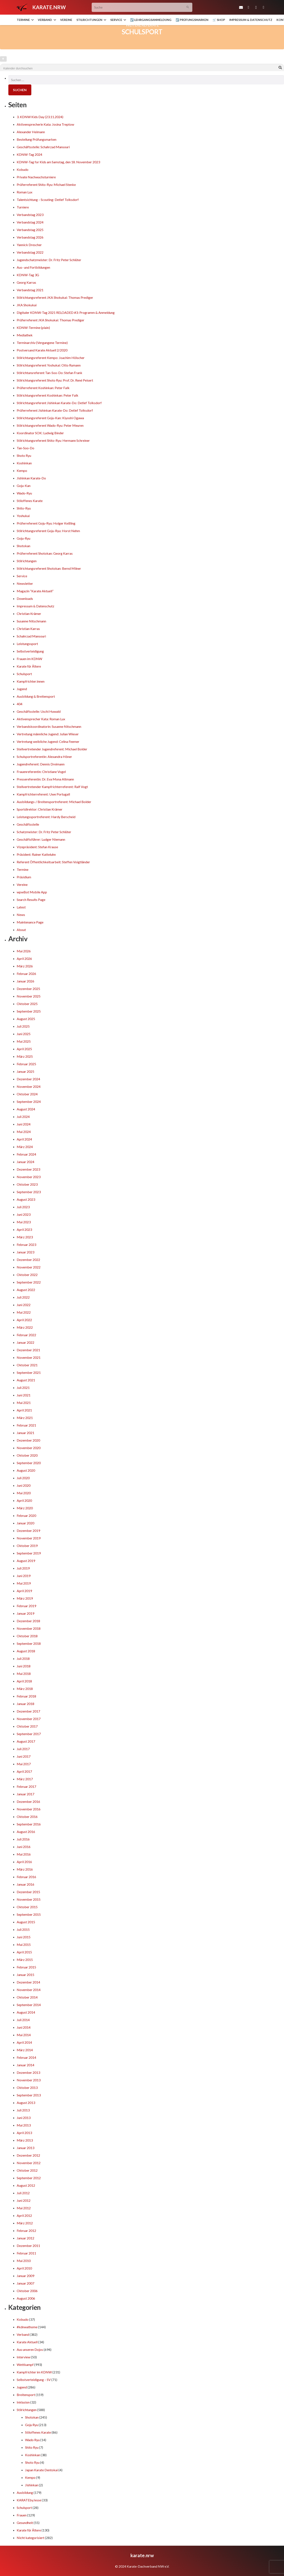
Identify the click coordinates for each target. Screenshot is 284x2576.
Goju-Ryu (23, 538)
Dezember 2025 (28, 989)
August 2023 (26, 1199)
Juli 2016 (23, 1839)
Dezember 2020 (28, 1440)
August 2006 (26, 2298)
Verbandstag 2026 (30, 237)
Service (22, 576)
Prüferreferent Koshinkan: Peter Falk (43, 388)
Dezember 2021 (28, 1350)
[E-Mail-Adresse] (241, 7)
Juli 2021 (23, 1388)
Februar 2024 (26, 1154)
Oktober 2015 (27, 1907)
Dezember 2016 (28, 1801)
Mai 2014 (24, 2035)
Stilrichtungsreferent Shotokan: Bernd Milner (49, 568)
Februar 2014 (26, 2057)
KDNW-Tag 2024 (29, 154)
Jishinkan (31, 2485)
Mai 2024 (24, 1132)
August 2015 (26, 1922)
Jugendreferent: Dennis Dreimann (41, 764)
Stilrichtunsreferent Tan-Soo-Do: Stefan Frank (49, 373)
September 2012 (29, 2178)
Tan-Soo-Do (25, 448)
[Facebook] (248, 7)
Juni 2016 (23, 1847)
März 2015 (25, 1960)
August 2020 (26, 1470)
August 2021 (26, 1380)
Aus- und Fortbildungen (33, 267)
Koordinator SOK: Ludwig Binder (40, 433)
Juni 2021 (23, 1395)
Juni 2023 (23, 1214)
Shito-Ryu (24, 508)
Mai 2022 (24, 1312)
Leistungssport (27, 644)
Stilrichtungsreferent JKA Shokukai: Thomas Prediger (55, 297)
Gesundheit (25, 2523)
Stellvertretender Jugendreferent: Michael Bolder (52, 749)
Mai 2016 (24, 1854)
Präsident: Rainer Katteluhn (36, 854)
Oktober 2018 (27, 1636)
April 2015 (24, 1952)
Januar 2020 (25, 1523)
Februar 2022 (26, 1335)
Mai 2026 (24, 951)
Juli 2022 (23, 1297)
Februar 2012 (26, 2230)
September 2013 (29, 2095)
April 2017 (24, 1771)
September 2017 (29, 1734)
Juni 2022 (23, 1305)
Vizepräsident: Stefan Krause (37, 847)
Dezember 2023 (28, 1169)
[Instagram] (256, 7)
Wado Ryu (32, 2440)
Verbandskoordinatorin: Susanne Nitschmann (49, 726)
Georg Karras (26, 282)
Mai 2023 (24, 1222)
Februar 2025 (26, 1064)
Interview (23, 2357)
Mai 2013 (24, 2125)
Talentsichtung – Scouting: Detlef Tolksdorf (48, 200)
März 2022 (25, 1327)
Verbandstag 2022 (30, 252)
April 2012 (24, 2215)
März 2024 (25, 1147)
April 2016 (24, 1862)
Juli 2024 (23, 1117)
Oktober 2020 (27, 1455)
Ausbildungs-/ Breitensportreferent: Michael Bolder (54, 802)
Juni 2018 (23, 1666)
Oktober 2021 (27, 1365)
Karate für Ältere (29, 666)
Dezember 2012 (28, 2155)
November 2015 (29, 1899)
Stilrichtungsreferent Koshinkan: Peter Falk (47, 395)
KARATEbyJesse (29, 2500)
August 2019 (26, 1561)
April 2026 (24, 958)
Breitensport (26, 2395)
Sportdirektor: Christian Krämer (39, 809)
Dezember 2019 (28, 1531)
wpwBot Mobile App (32, 892)
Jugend (22, 689)
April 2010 (24, 2268)
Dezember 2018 (28, 1621)
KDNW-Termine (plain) (33, 328)
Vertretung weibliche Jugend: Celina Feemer (48, 741)
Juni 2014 (23, 2027)
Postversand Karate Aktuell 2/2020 (42, 350)
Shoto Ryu (24, 455)
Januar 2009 (25, 2276)
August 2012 (26, 2185)
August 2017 (26, 1741)
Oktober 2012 (27, 2170)
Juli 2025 (23, 1026)
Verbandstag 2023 (30, 215)
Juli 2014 (23, 2020)
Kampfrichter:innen (30, 681)
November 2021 (29, 1357)
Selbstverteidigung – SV (34, 2380)
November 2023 (29, 1177)
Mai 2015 (24, 1944)
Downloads (25, 598)
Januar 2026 (25, 981)
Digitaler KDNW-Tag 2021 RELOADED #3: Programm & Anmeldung (66, 312)
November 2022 (29, 1267)
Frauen (22, 2515)
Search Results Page (31, 900)
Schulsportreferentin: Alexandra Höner (44, 757)
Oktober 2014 (27, 1997)
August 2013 (26, 2103)
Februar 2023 (26, 1244)
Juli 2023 (23, 1207)
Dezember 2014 (28, 1982)
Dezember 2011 (28, 2246)
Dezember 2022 (28, 1260)
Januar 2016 (25, 1884)
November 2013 (29, 2080)
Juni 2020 (23, 1485)
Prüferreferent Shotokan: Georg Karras (45, 553)
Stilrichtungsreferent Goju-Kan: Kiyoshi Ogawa (50, 418)
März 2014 (25, 2050)
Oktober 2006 (27, 2291)
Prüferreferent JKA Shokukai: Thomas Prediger (50, 320)
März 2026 (25, 966)
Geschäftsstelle (28, 824)
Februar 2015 (26, 1967)
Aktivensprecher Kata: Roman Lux (41, 719)
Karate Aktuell (27, 2342)
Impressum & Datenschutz (35, 606)
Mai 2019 (24, 1583)
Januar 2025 (25, 1071)
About (21, 930)
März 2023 (25, 1237)
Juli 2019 (23, 1568)
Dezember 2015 (28, 1892)
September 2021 (29, 1372)
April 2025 (24, 1049)
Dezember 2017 (28, 1711)
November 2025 (29, 996)
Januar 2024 (25, 1162)
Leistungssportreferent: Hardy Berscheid (46, 817)
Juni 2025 (23, 1034)
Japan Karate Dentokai (41, 2470)
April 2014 (24, 2042)
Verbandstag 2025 (30, 230)
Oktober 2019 (27, 1546)
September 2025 (29, 1011)
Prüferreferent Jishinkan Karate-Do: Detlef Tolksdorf (55, 410)
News (21, 915)
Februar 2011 (26, 2253)
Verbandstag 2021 (30, 290)
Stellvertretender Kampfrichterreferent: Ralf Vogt (52, 787)
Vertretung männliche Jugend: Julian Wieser (48, 734)
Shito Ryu (31, 2447)
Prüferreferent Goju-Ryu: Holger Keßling (46, 523)
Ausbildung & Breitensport (36, 696)
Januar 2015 (25, 1975)
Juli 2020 (23, 1478)
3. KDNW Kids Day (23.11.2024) (40, 117)
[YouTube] (263, 7)
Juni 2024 (23, 1124)
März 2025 (25, 1056)
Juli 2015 (23, 1929)
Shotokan (23, 546)
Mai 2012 (24, 2208)
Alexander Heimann (31, 132)
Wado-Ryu (24, 493)
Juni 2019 (23, 1576)
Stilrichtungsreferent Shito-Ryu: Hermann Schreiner (53, 440)
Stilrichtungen (27, 561)
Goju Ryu (31, 2425)
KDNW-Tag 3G (28, 275)
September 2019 (29, 1553)
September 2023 (29, 1192)
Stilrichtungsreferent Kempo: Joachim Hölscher (51, 358)
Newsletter (25, 583)
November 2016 (29, 1809)
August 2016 (26, 1832)
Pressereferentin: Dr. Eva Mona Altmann (45, 779)
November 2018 (29, 1628)
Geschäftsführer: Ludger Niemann (41, 839)
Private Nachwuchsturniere (36, 177)
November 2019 (29, 1538)
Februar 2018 (26, 1696)
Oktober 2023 (27, 1184)
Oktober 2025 (27, 1004)
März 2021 (25, 1418)
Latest (21, 907)
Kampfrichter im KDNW (34, 2372)
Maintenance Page (30, 922)
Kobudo (22, 169)
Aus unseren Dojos (30, 2349)
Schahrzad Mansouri (31, 636)
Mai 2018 (24, 1674)
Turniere (23, 207)
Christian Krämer (29, 614)
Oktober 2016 (27, 1817)
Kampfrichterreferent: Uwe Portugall (43, 794)
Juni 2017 (23, 1756)
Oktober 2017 (27, 1726)
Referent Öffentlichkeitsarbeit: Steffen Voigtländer (53, 862)
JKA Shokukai (27, 305)
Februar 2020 (26, 1515)
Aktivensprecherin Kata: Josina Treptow (45, 124)
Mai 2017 (24, 1764)
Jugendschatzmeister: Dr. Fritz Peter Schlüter (49, 260)
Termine (22, 869)
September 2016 (29, 1824)
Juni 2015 (23, 1937)
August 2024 (26, 1109)
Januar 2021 (25, 1433)
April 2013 (24, 2133)
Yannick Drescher (29, 245)
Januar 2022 (25, 1342)
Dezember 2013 (28, 2072)
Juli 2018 (23, 1658)
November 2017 (29, 1719)
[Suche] (142, 7)
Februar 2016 (26, 1877)
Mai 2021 (24, 1403)
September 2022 (29, 1282)
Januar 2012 (25, 2238)
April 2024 (24, 1139)
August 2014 (26, 2012)
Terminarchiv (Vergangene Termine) (42, 343)
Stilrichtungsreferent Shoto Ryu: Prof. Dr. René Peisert (55, 380)
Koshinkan (24, 463)
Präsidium (24, 877)
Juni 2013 (23, 2118)
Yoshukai (23, 516)
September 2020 (29, 1463)
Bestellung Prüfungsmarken (36, 139)
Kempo (22, 471)
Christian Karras (28, 629)
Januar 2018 (25, 1704)
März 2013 (25, 2140)
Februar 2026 (26, 974)
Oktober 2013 (27, 2087)
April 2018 (24, 1681)
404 (19, 704)
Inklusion (23, 2402)
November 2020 (29, 1448)
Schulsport (24, 674)
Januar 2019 (25, 1613)
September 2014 (29, 2005)
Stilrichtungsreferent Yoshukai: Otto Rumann (49, 365)
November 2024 (29, 1086)
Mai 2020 (24, 1493)
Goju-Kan (23, 486)
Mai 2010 (24, 2261)
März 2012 (25, 2223)
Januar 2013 (25, 2148)
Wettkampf (25, 2365)
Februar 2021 (26, 1425)
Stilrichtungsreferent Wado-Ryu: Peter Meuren (50, 425)
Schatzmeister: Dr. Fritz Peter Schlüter (44, 832)
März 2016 (25, 1869)
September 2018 (29, 1643)
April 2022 (24, 1320)
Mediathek (25, 335)
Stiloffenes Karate (30, 501)
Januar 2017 (25, 1794)
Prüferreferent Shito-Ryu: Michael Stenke (46, 184)
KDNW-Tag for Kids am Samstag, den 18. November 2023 (58, 162)
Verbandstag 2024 (30, 222)
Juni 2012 (23, 2200)
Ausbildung (25, 2492)
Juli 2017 (23, 1749)
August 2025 (26, 1019)
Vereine (22, 884)
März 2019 (25, 1598)
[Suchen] (188, 7)
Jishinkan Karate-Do (31, 478)
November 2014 (29, 1990)
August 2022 (26, 1290)
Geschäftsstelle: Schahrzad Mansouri (43, 147)
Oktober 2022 (27, 1275)
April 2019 (24, 1591)
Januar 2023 (25, 1252)
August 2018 (26, 1651)
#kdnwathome (27, 2327)
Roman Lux (24, 192)
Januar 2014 (25, 2065)
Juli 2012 (23, 2193)
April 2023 (24, 1229)
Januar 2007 (25, 2283)
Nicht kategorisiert (30, 2538)
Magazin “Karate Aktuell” (35, 591)
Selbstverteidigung (30, 651)
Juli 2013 (23, 2110)
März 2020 (25, 1508)
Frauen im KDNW (29, 659)
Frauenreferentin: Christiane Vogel (41, 772)
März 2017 (25, 1779)
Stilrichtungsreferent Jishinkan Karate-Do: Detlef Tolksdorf (59, 403)
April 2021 (24, 1410)
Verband (23, 2334)
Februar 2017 (26, 1786)
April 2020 (24, 1500)
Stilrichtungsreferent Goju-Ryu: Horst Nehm (48, 531)
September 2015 (29, 1914)
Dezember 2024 (28, 1079)
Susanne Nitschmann (31, 621)
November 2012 (29, 2163)
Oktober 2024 (27, 1094)
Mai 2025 (24, 1041)
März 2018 (25, 1689)
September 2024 (29, 1101)
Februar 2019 (26, 1606)
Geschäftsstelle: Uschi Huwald (39, 711)
